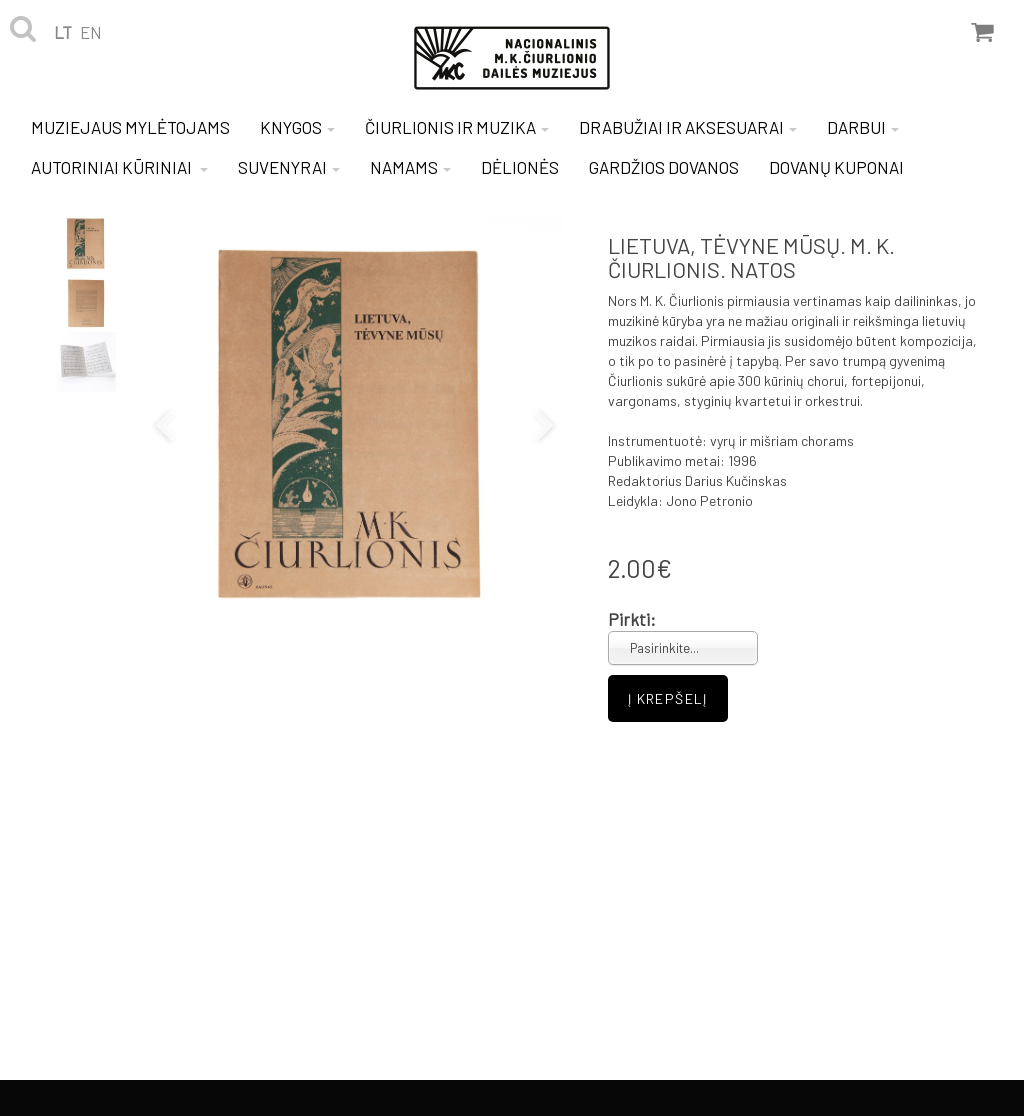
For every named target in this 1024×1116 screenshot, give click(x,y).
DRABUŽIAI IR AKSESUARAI (688, 127)
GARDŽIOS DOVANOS (664, 167)
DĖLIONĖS (520, 167)
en (91, 32)
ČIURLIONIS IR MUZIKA (457, 127)
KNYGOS (297, 127)
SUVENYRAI (289, 167)
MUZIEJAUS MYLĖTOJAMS (130, 127)
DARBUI (863, 127)
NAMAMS (410, 167)
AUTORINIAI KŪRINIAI (119, 167)
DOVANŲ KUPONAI (836, 167)
